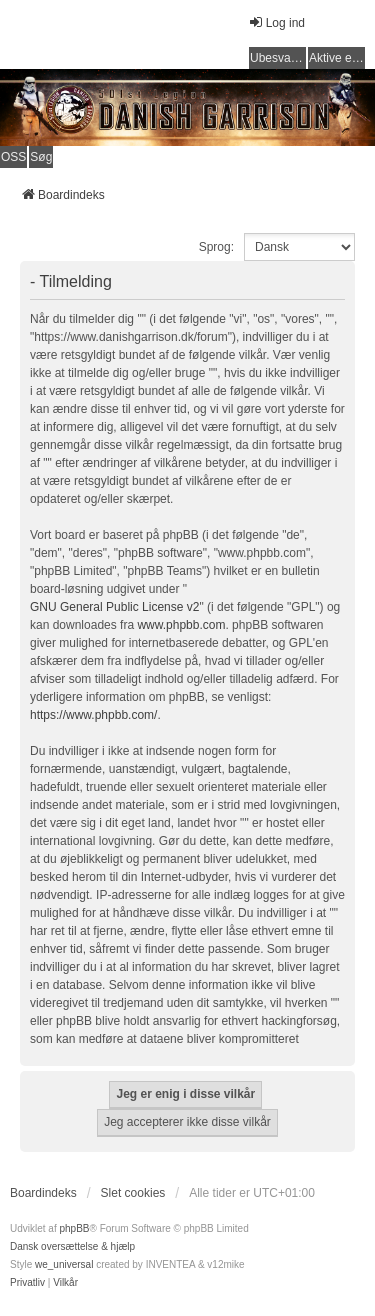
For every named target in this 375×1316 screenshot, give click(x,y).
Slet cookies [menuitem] (133, 1193)
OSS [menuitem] (13, 157)
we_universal (64, 1264)
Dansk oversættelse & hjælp (72, 1246)
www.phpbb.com (181, 625)
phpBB (74, 1228)
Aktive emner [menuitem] (337, 58)
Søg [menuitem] (41, 157)
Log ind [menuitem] (276, 22)
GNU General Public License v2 (114, 607)
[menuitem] (27, 1283)
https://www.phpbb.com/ (93, 715)
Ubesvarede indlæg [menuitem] (278, 58)
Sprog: (216, 247)
